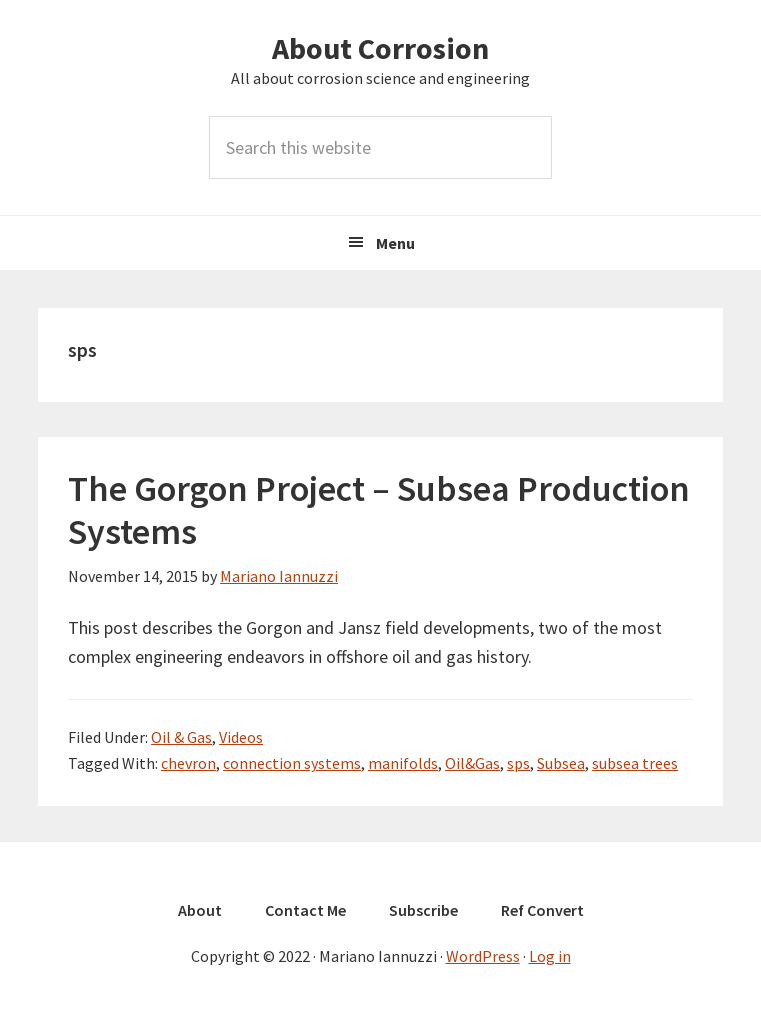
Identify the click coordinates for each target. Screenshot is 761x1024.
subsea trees (635, 763)
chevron (188, 763)
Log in (550, 956)
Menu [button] (395, 243)
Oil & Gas (181, 737)
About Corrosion (380, 48)
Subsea (561, 763)
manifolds (403, 763)
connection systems (292, 763)
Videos (241, 737)
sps (518, 763)
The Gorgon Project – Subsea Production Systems (379, 510)
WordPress (483, 956)
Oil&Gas (472, 763)
